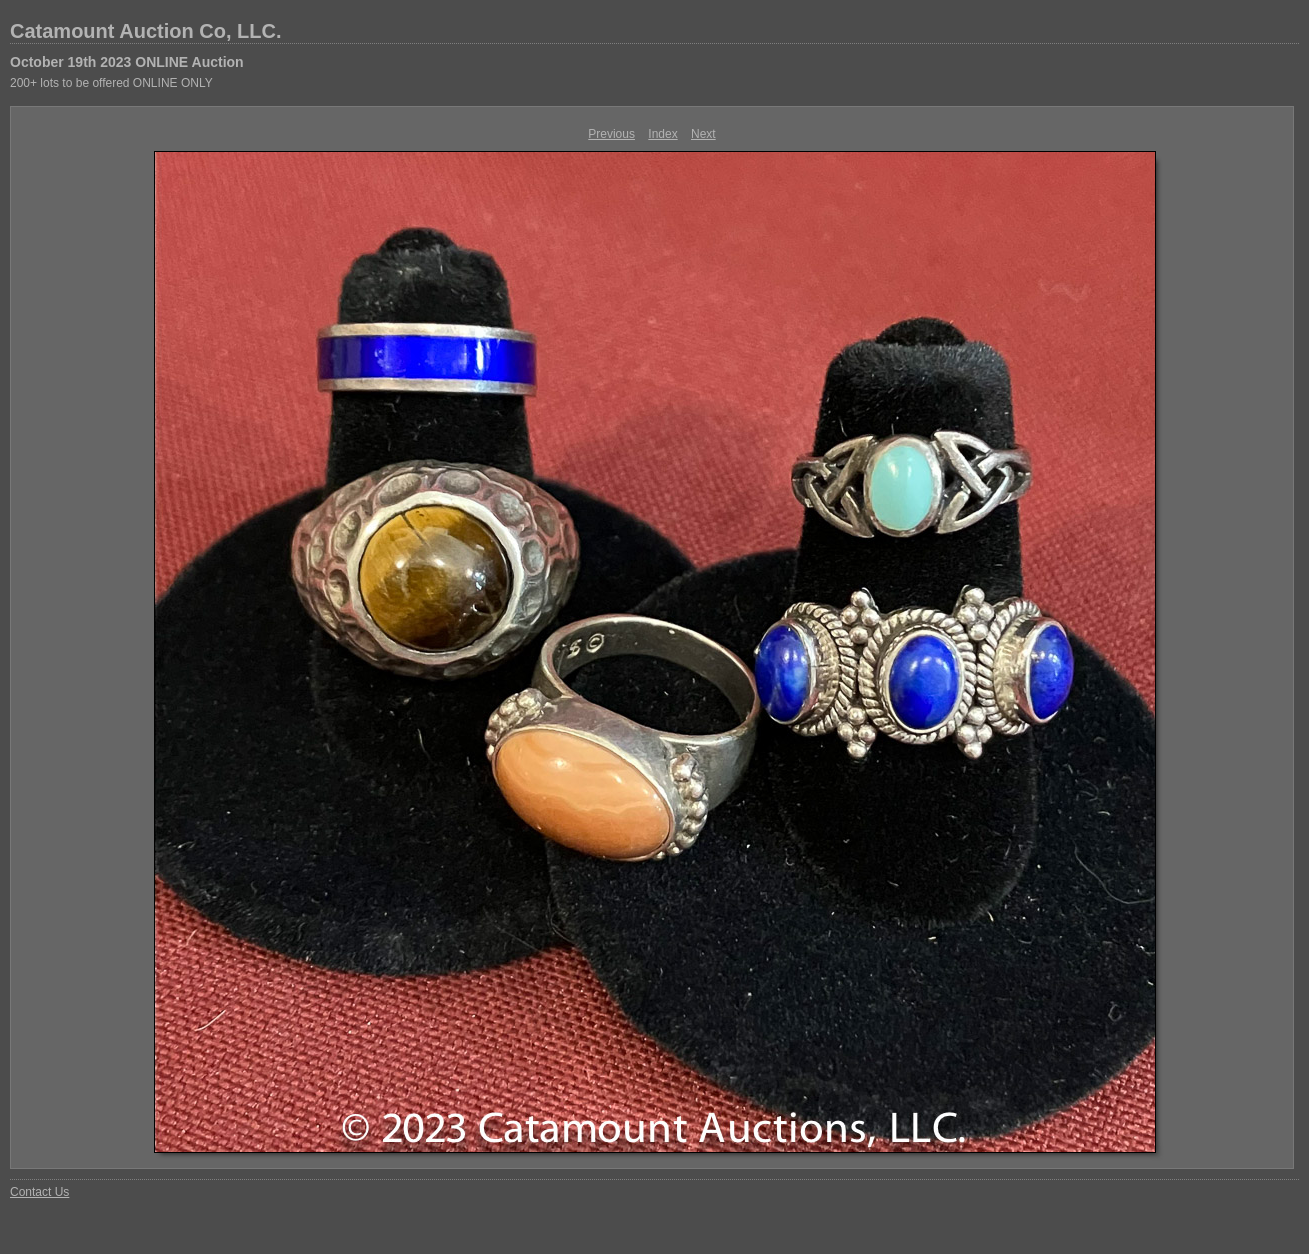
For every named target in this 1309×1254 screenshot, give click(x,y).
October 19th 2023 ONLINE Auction (127, 62)
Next (703, 134)
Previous (611, 134)
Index (662, 134)
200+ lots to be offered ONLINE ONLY (111, 83)
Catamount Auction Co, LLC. (145, 31)
